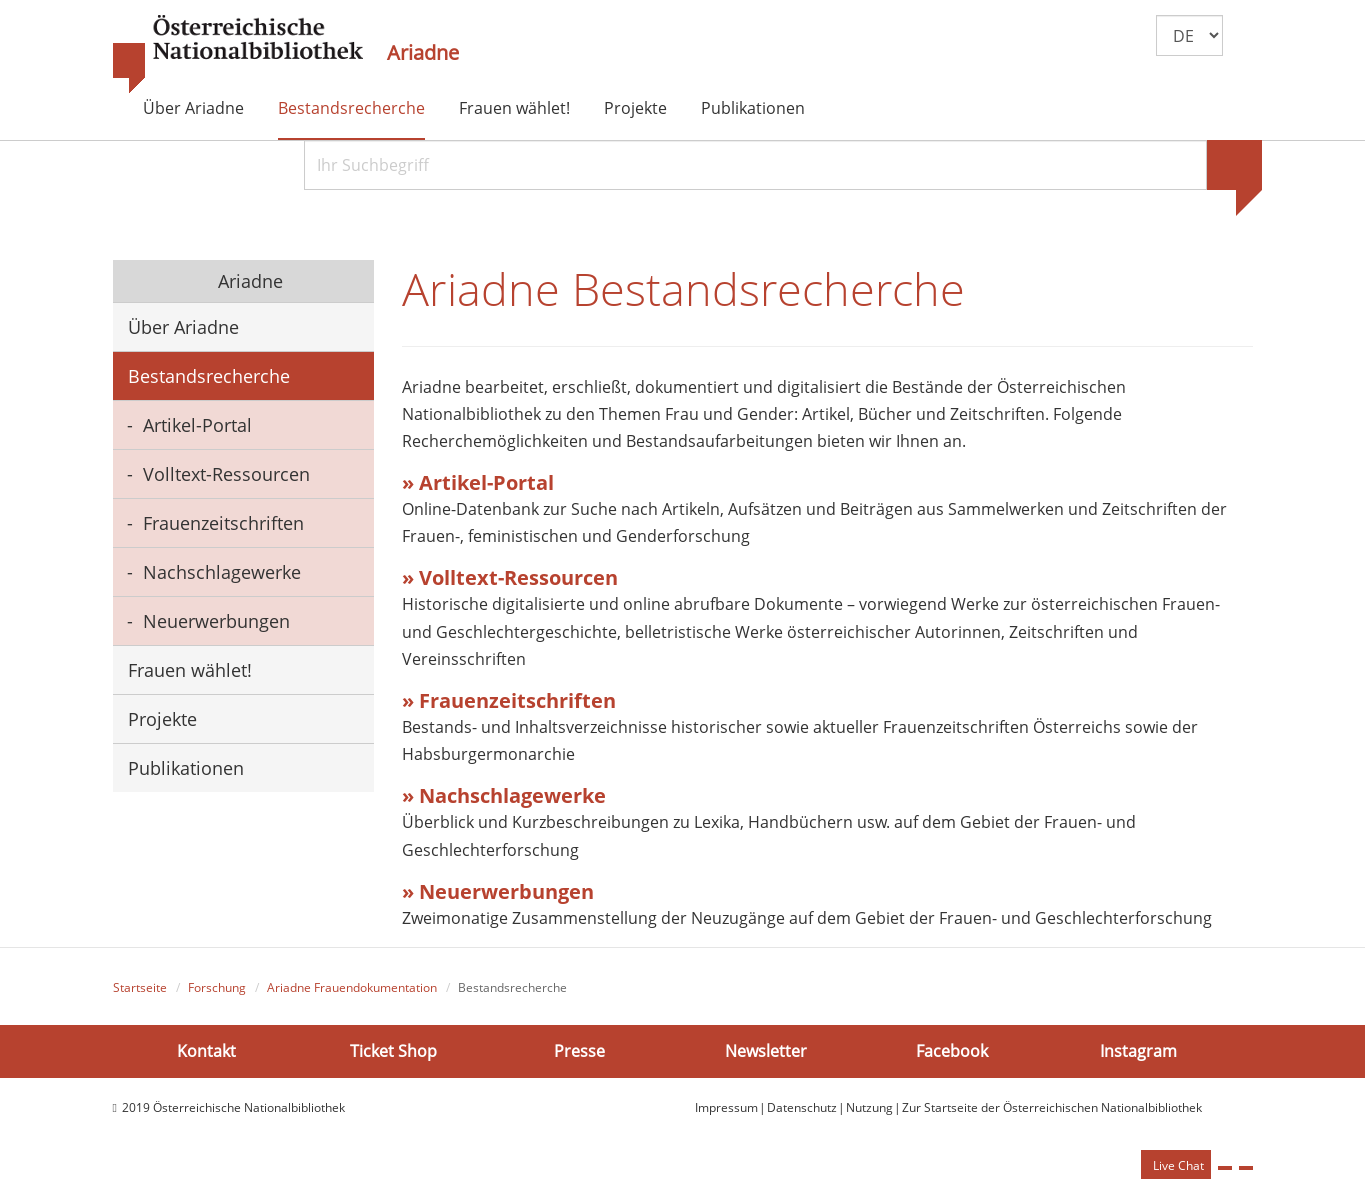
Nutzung (869, 1107)
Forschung (217, 987)
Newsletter (766, 1051)
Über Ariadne (193, 108)
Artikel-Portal (197, 425)
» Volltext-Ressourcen (510, 577)
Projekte (635, 108)
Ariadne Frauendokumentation (352, 987)
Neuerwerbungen (216, 621)
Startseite (140, 987)
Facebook (952, 1051)
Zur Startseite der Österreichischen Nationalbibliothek (1052, 1107)
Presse (579, 1051)
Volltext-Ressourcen (226, 474)
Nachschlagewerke (222, 572)
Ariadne (423, 53)
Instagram (1138, 1051)
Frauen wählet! (514, 108)
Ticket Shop (393, 1051)
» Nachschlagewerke (506, 795)
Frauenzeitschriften (223, 523)
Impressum (726, 1107)
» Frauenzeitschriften (509, 700)
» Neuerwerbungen (498, 891)
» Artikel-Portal (478, 482)
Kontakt (206, 1051)
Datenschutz (802, 1107)
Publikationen (753, 108)
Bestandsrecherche (351, 108)
